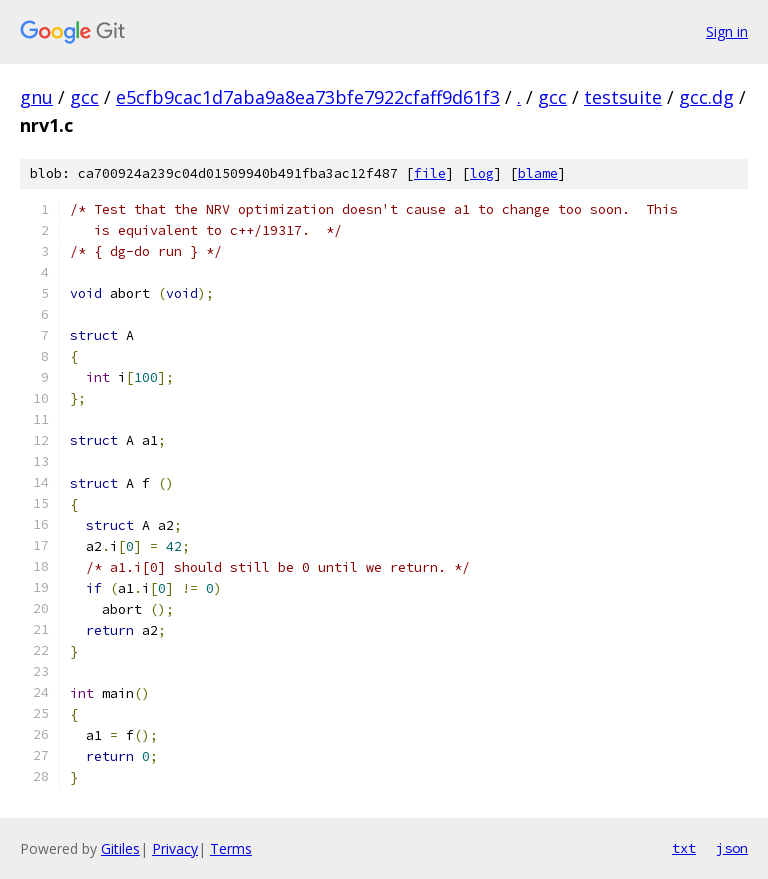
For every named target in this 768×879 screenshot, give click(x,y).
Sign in (727, 31)
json (732, 848)
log (482, 173)
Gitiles (120, 848)
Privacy (175, 848)
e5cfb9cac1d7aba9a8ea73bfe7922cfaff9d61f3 (308, 97)
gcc (84, 97)
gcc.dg (706, 97)
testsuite (623, 97)
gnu (36, 97)
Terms (231, 848)
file (430, 173)
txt (684, 848)
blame (538, 173)
